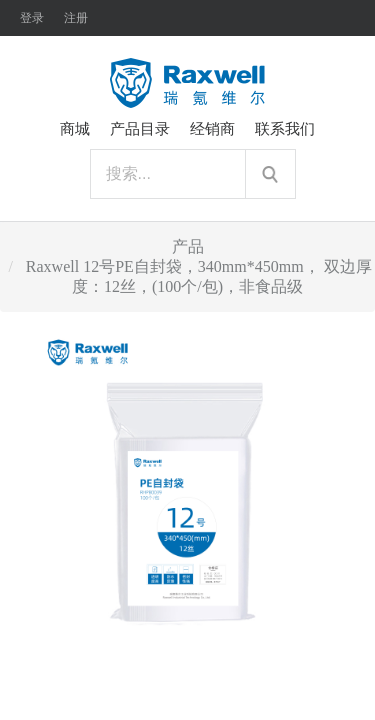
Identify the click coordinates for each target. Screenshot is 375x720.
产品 (188, 246)
